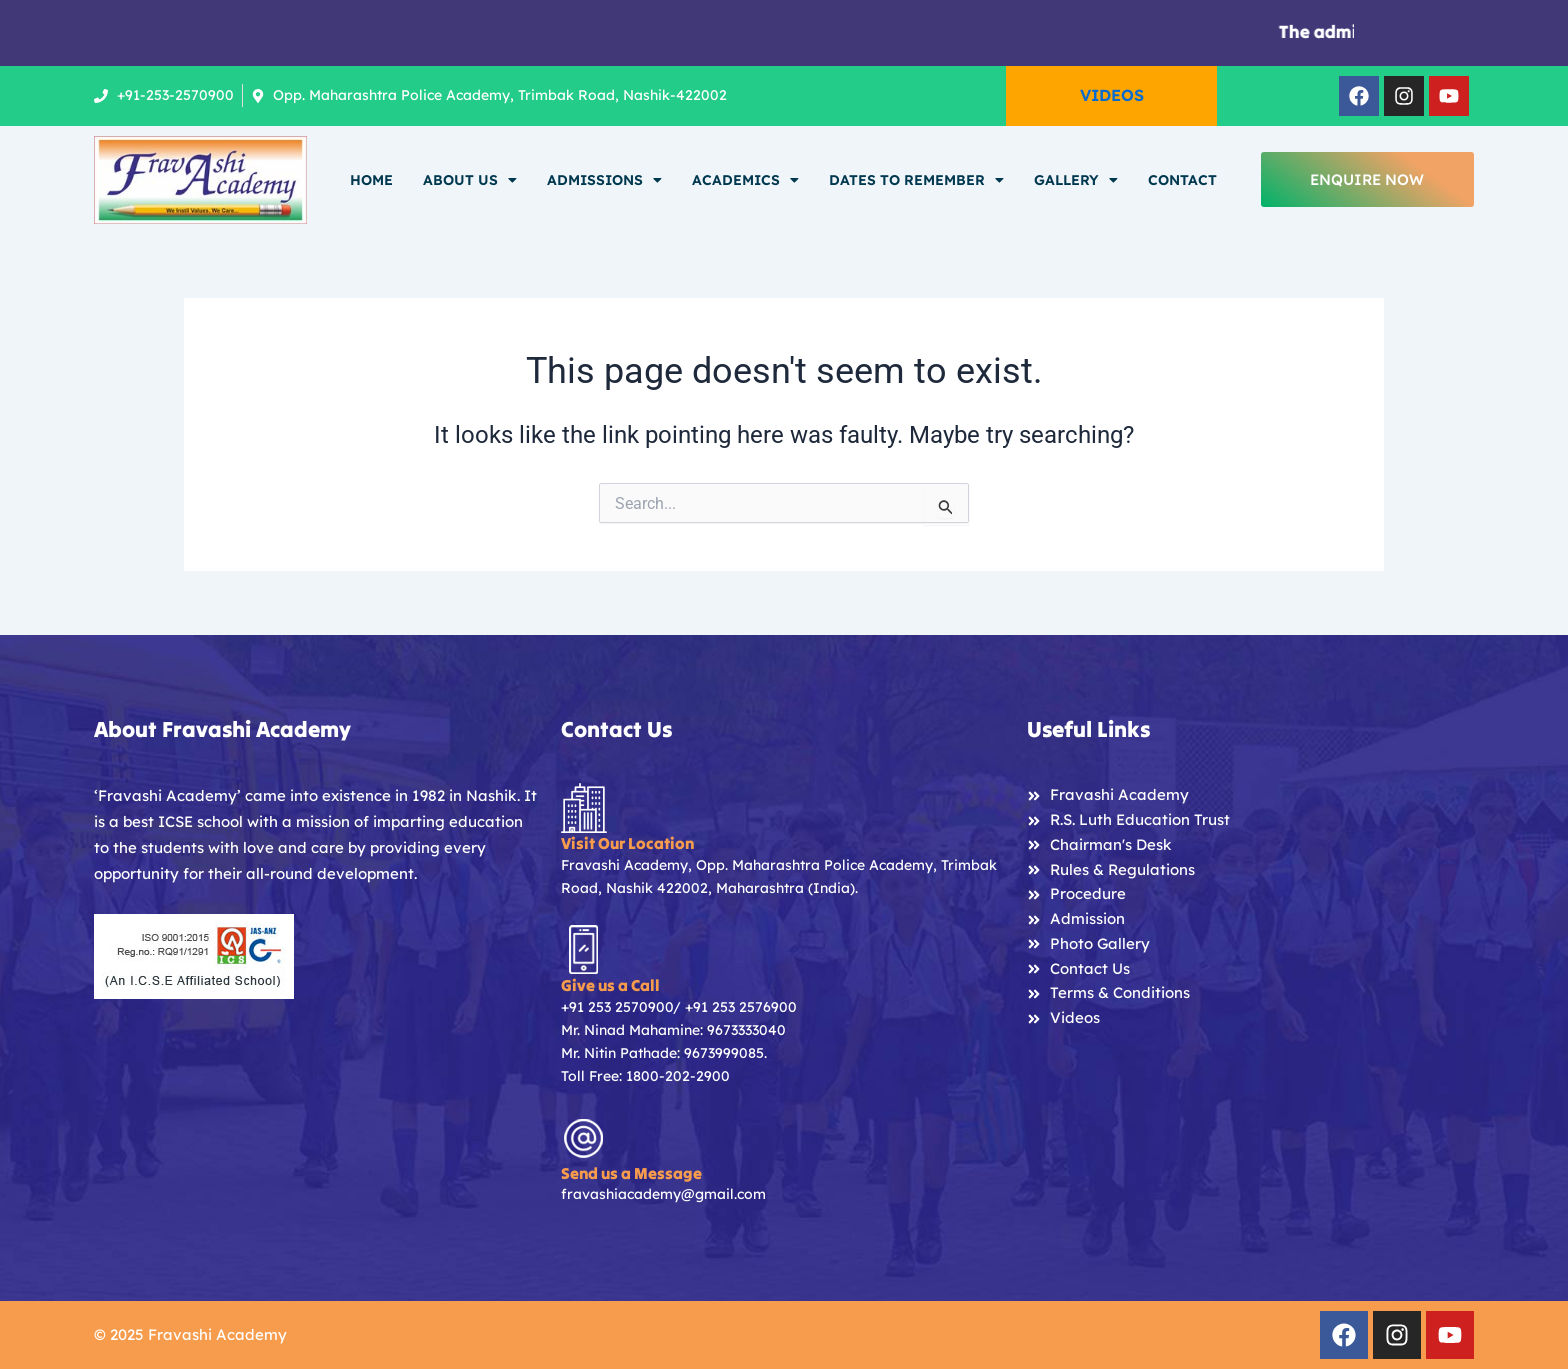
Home (371, 180)
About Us (470, 180)
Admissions (604, 180)
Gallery (1076, 180)
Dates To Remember (916, 180)
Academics (745, 180)
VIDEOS (1112, 95)
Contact (1182, 180)
